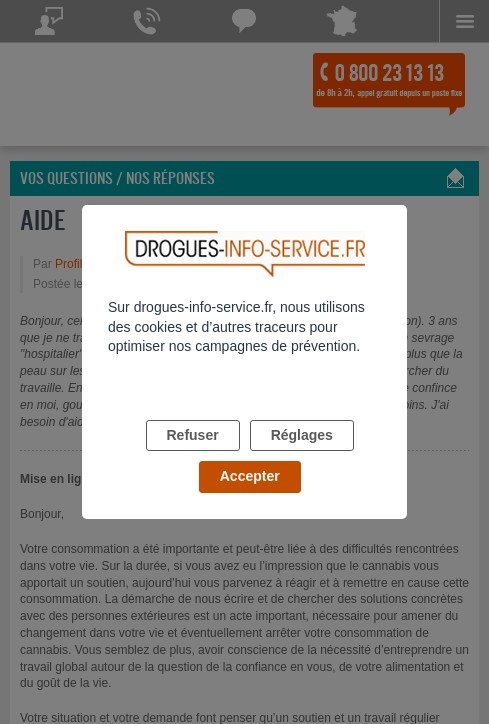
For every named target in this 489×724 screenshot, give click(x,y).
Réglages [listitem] (302, 435)
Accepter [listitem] (250, 476)
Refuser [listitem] (193, 435)
